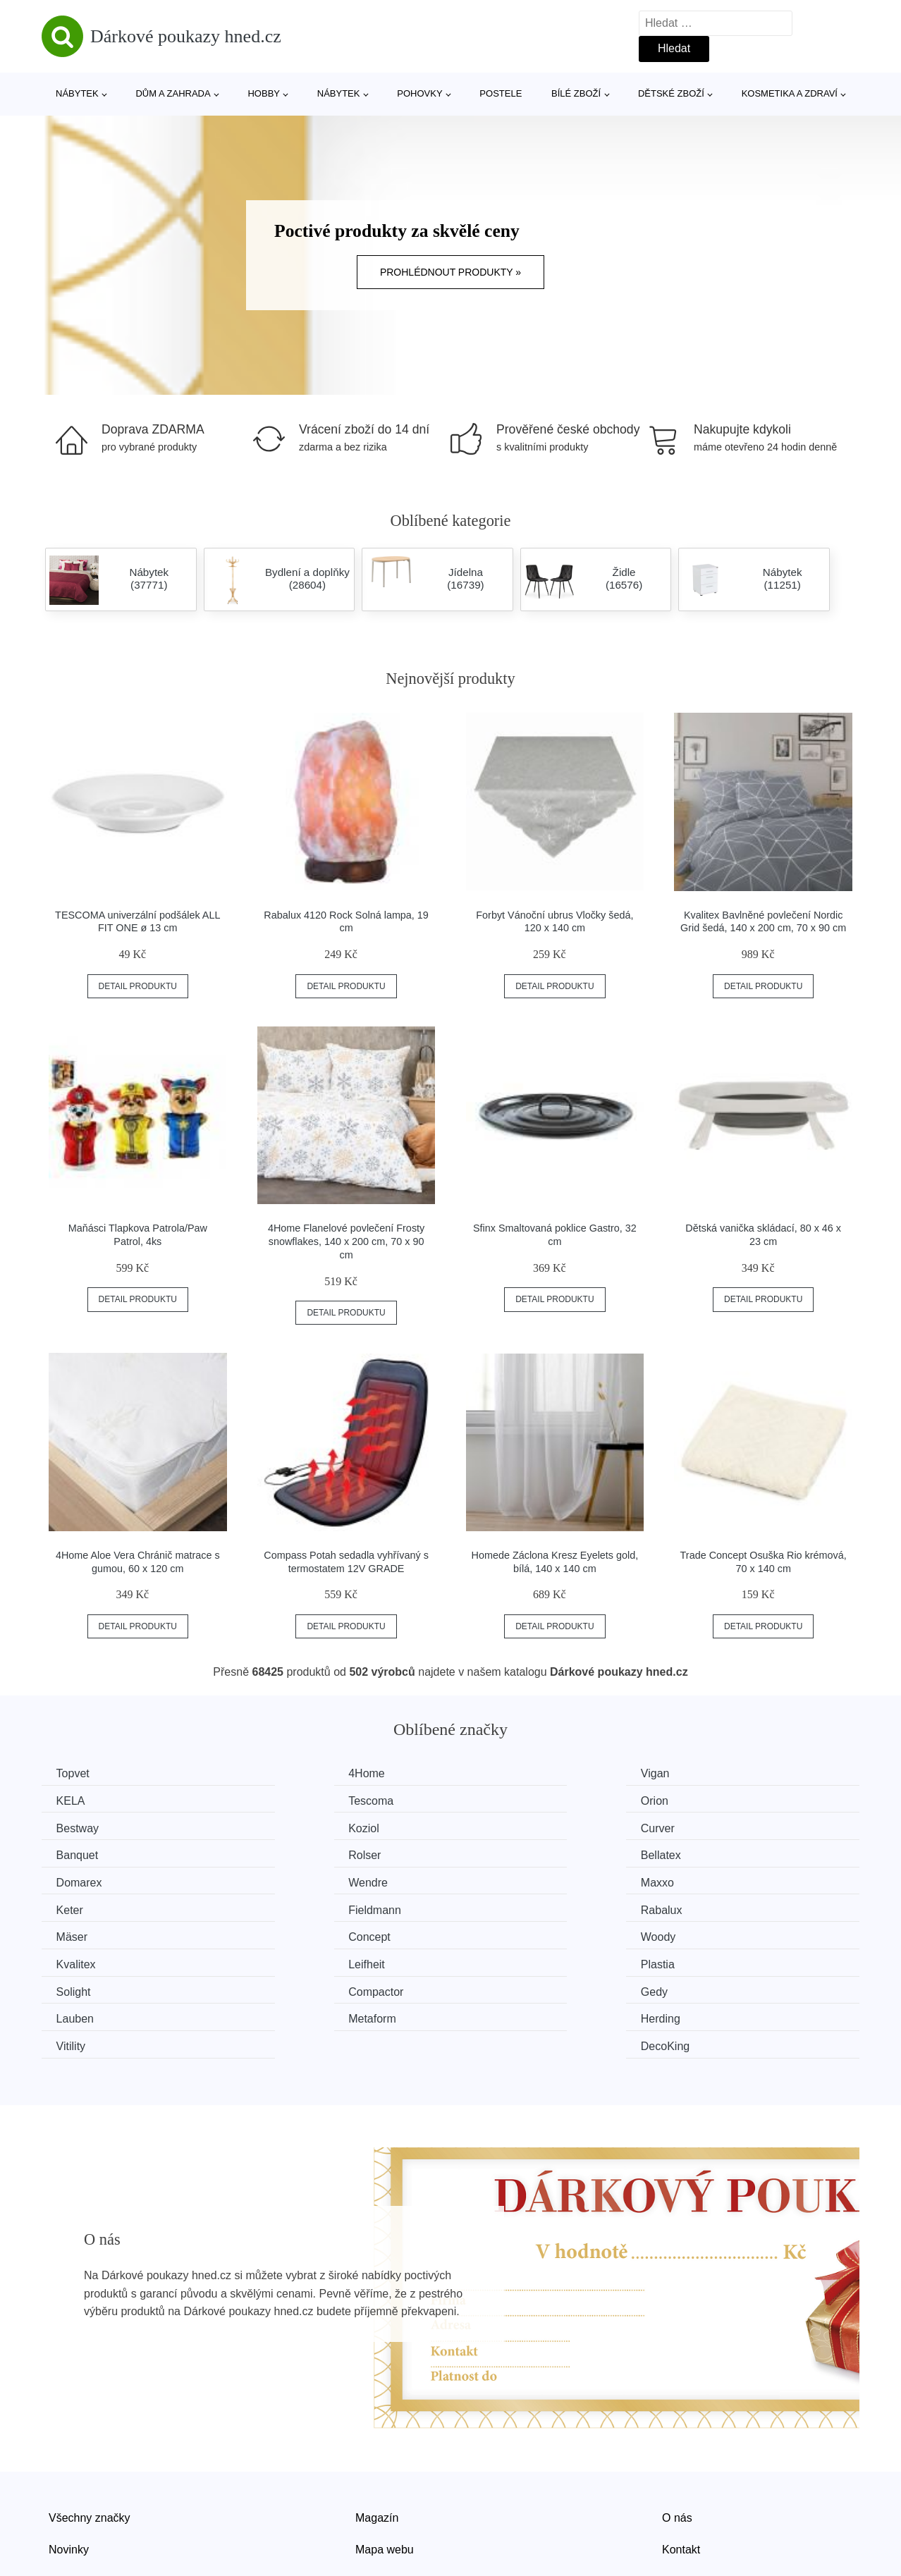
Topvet (75, 1773)
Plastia (706, 1906)
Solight (76, 1933)
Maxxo (495, 1853)
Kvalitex (289, 1906)
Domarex (82, 1853)
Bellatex (709, 1826)
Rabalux (290, 1880)
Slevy (62, 2494)
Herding (289, 1959)
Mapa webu (384, 2461)
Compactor (296, 1933)
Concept (710, 1880)
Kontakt (681, 2461)
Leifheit (497, 1906)
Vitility (493, 1959)
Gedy (492, 1933)
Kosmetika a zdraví (790, 93)
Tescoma (81, 1800)
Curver (76, 1826)
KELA (703, 1773)
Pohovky (419, 93)
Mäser (494, 1880)
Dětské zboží (671, 93)
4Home (287, 1773)
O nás (677, 2430)
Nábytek (77, 93)
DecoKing (713, 1959)
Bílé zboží (576, 93)
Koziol (704, 1800)
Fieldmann (85, 1880)
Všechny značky (89, 2430)
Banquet (290, 1826)
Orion (283, 1800)
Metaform (83, 1959)
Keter (702, 1853)
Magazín (376, 2430)
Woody (76, 1906)
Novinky (69, 2461)
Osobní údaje (388, 2494)
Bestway (500, 1800)
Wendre (289, 1853)
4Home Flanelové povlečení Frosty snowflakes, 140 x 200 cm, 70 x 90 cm (346, 1241)
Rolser (495, 1826)
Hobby (263, 93)
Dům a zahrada (172, 93)
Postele (500, 93)
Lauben (707, 1933)
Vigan (493, 1773)
